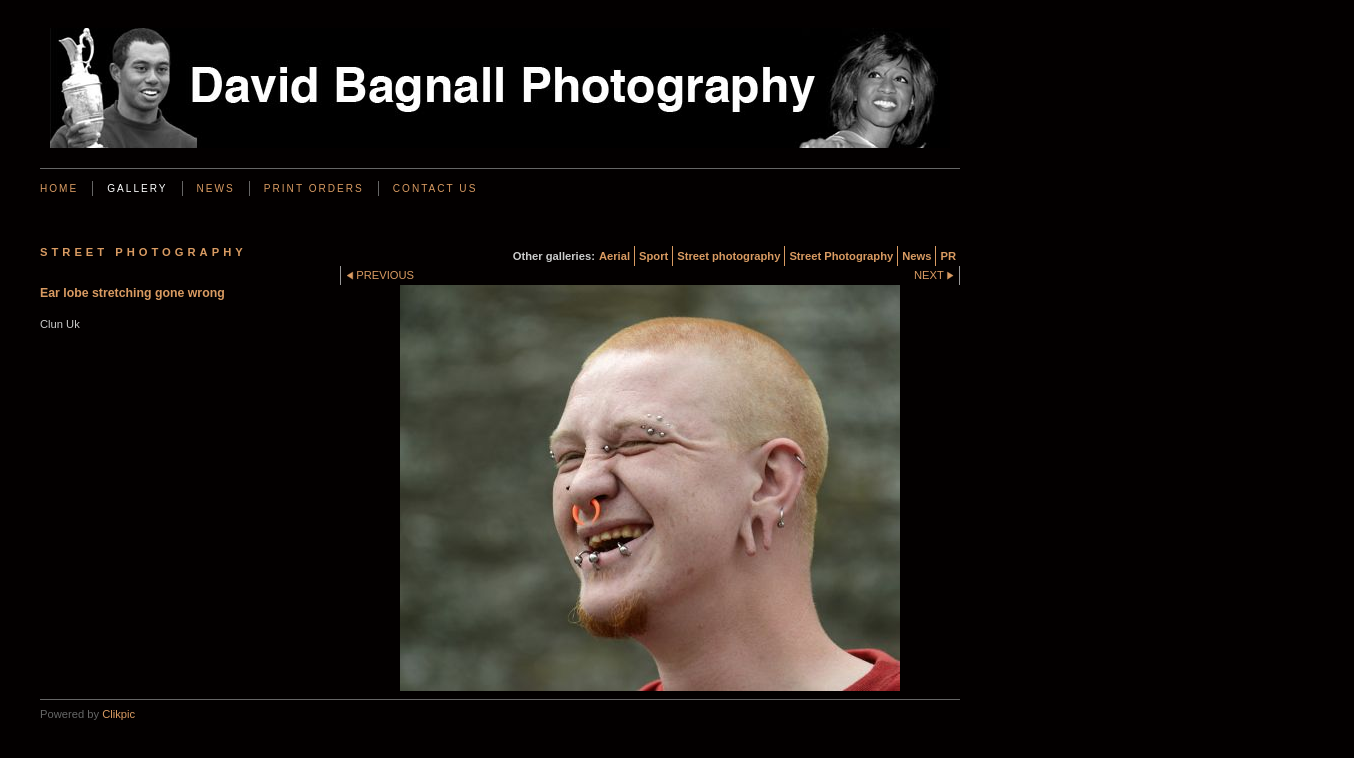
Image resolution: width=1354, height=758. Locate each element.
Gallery (137, 188)
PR (948, 256)
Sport (653, 256)
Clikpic (118, 714)
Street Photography (841, 256)
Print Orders (314, 188)
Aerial (614, 256)
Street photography (728, 256)
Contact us (435, 188)
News (216, 188)
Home (59, 188)
